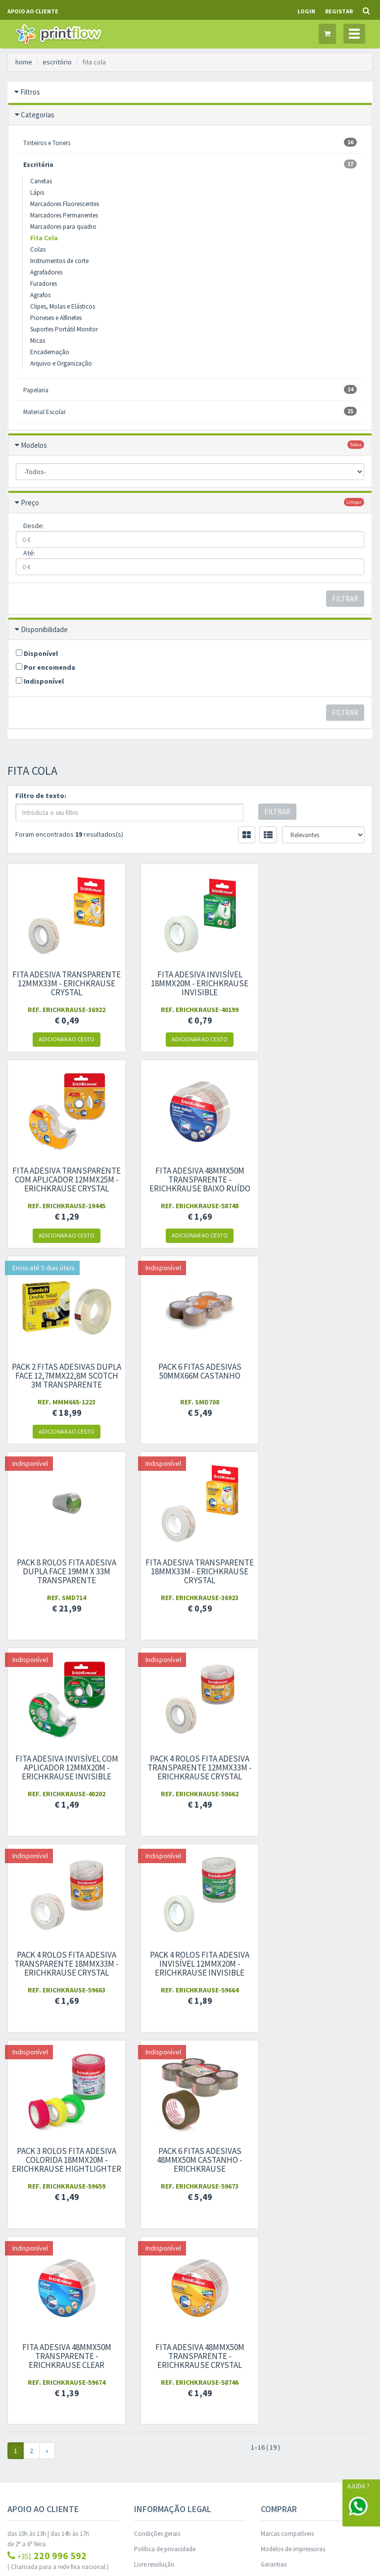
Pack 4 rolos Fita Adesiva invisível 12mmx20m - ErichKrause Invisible (317, 1571)
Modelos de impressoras (293, 2157)
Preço (30, 502)
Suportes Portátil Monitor (64, 329)
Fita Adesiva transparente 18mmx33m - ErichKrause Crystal (190, 1375)
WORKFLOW (80, 2530)
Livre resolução (154, 2172)
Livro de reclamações (162, 2188)
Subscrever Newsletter (317, 2334)
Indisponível (40, 681)
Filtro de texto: (40, 795)
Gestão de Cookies (190, 2432)
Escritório (190, 164)
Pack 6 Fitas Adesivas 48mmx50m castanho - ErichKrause (190, 1767)
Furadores (43, 283)
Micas (37, 340)
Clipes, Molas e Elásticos (62, 306)
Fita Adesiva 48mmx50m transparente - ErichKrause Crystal (63, 1963)
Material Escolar (190, 411)
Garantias (273, 2172)
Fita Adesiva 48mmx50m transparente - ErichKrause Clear (316, 1767)
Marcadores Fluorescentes (64, 204)
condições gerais (303, 2306)
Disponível (37, 653)
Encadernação (49, 352)
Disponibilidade (44, 629)
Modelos (34, 445)
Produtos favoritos (159, 2295)
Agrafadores (46, 272)
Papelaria (190, 389)
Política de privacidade (164, 2157)
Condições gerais (157, 2142)
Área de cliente (153, 2249)
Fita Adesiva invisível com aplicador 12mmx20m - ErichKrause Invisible (316, 1375)
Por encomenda (45, 667)
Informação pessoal (161, 2264)
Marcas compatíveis (287, 2142)
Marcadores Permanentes (64, 215)
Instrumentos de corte (59, 261)
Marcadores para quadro (63, 226)
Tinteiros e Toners (190, 142)
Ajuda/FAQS (276, 2188)
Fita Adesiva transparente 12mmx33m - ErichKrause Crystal (63, 983)
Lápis (37, 192)
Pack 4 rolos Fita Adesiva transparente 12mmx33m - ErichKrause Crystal (63, 1571)
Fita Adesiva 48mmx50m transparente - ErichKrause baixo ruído (63, 1179)
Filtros (30, 92)
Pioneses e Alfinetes (56, 318)
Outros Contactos (31, 2196)
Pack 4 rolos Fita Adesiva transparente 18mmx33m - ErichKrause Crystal (190, 1571)
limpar (354, 502)
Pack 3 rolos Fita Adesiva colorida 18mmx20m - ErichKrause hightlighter (63, 1772)
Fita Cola (44, 238)
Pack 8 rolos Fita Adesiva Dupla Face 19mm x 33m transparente (63, 1375)
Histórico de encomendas (168, 2280)
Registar (339, 11)
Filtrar (345, 598)
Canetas (41, 181)
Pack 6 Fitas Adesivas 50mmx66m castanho (316, 1175)
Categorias (37, 114)
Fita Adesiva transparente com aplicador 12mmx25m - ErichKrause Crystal (317, 988)
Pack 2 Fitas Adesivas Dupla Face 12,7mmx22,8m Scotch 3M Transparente (190, 1179)
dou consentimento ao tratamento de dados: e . (316, 2307)
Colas (38, 249)
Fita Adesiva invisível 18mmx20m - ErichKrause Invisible (190, 983)
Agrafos (40, 295)
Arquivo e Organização (61, 363)
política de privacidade (291, 2316)
